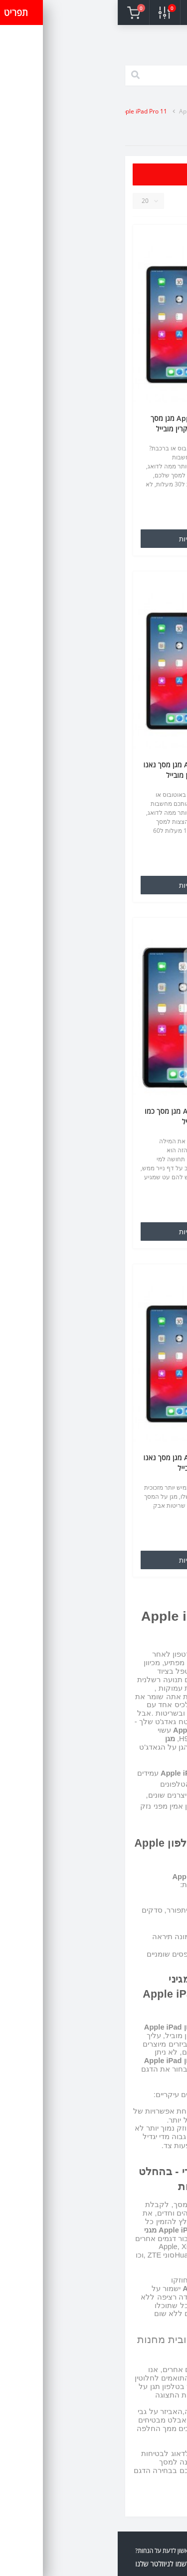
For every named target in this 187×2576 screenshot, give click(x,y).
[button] (109, 12)
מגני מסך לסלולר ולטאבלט (124, 111)
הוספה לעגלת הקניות (93, 538)
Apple (69, 111)
